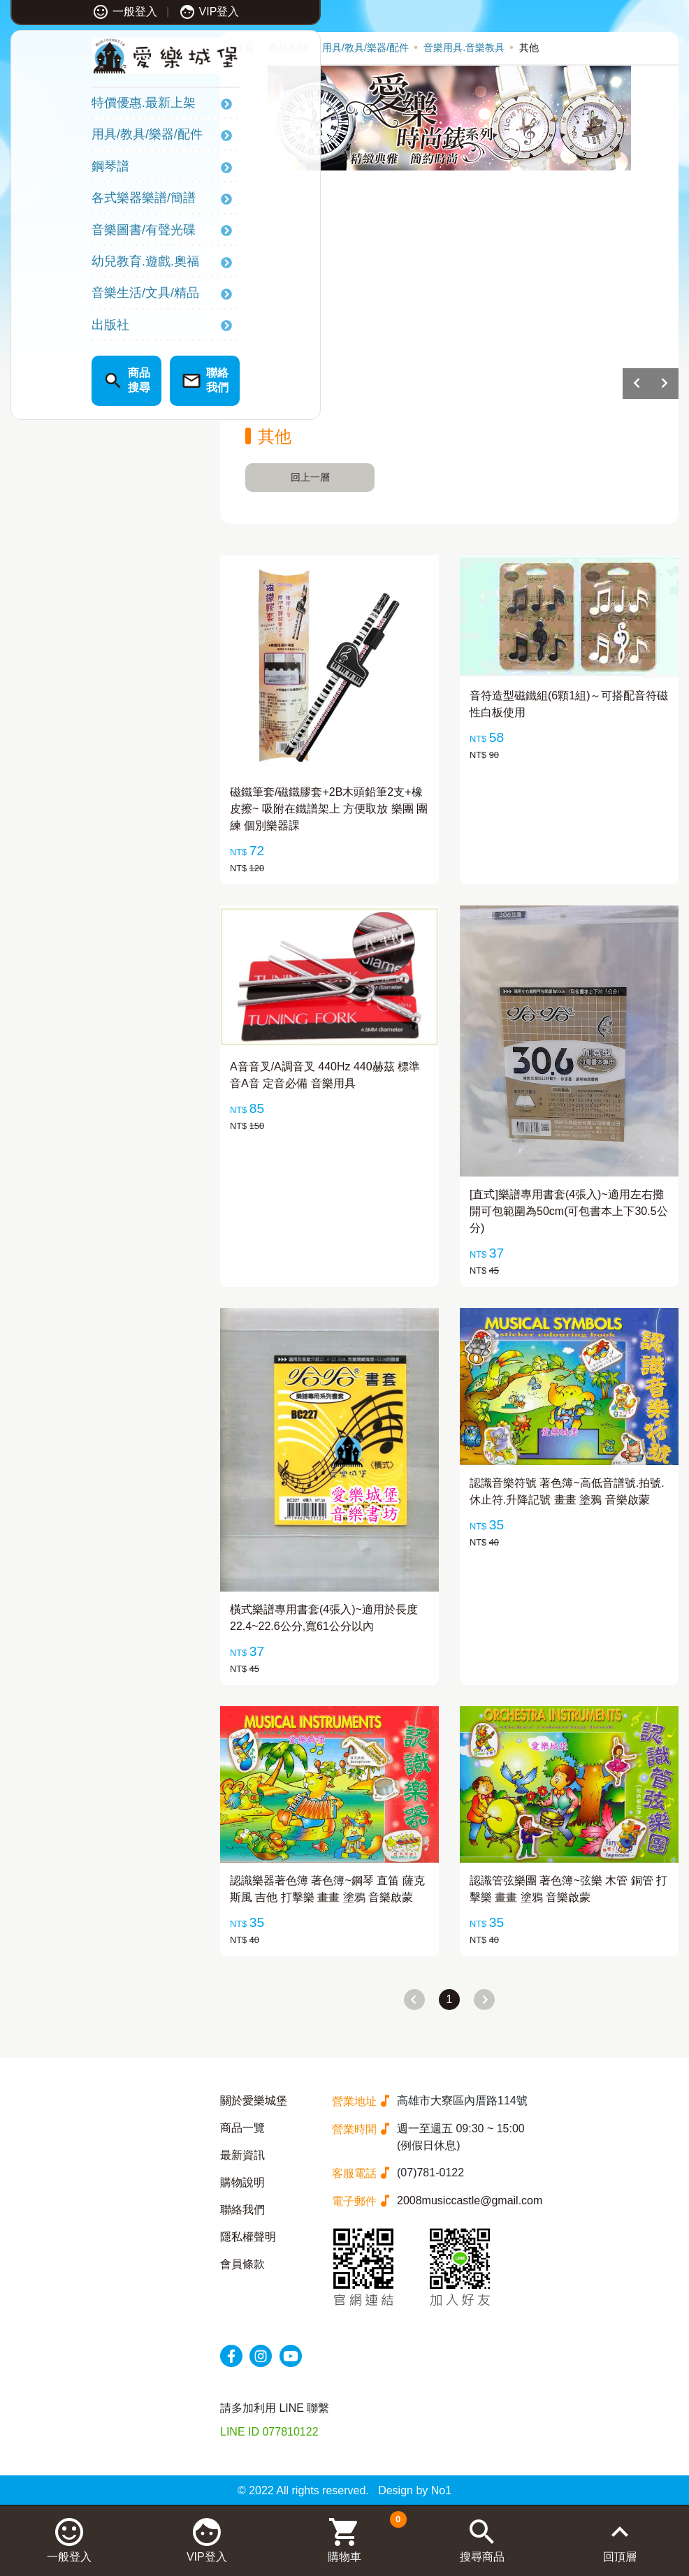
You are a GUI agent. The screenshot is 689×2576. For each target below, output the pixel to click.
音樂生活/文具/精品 (81, 296)
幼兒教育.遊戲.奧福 (81, 264)
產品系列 (287, 47)
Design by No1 (414, 2490)
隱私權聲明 (248, 2237)
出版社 (46, 328)
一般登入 (60, 11)
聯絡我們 (242, 2209)
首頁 (244, 47)
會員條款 (242, 2264)
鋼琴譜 (46, 169)
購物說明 (242, 2182)
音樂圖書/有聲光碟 (79, 233)
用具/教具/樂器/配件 (82, 138)
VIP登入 (145, 11)
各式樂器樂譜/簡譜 (79, 201)
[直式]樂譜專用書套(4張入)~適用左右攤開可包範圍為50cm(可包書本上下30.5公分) (569, 1211)
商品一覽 (242, 2128)
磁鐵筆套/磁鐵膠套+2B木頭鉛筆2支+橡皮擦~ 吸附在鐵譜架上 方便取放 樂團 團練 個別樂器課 (329, 808)
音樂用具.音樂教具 (464, 47)
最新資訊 (242, 2155)
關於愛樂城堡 (253, 2100)
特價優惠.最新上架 (79, 106)
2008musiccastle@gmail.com (469, 2200)
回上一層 (310, 477)
